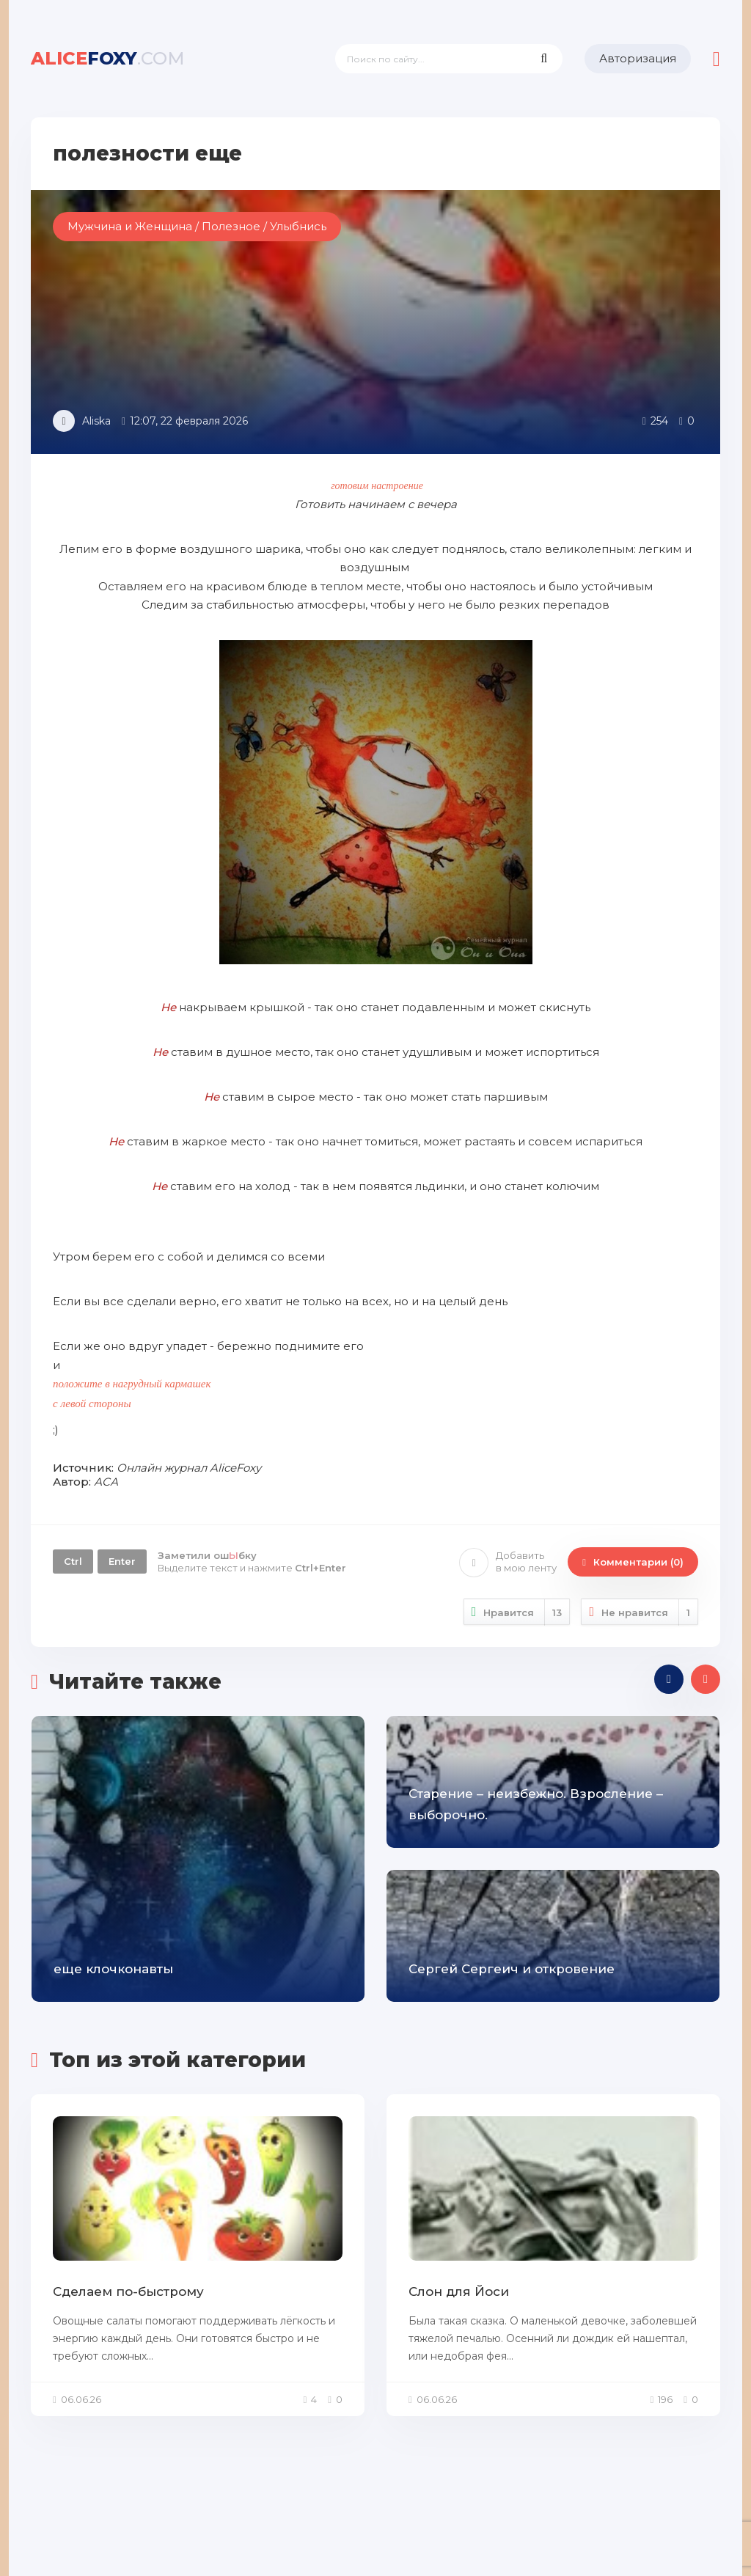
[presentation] (669, 1679)
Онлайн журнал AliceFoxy (189, 1468)
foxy (108, 58)
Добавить (508, 1561)
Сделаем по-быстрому (128, 2291)
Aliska (96, 421)
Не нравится (639, 1612)
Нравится (517, 1612)
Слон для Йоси (459, 2291)
